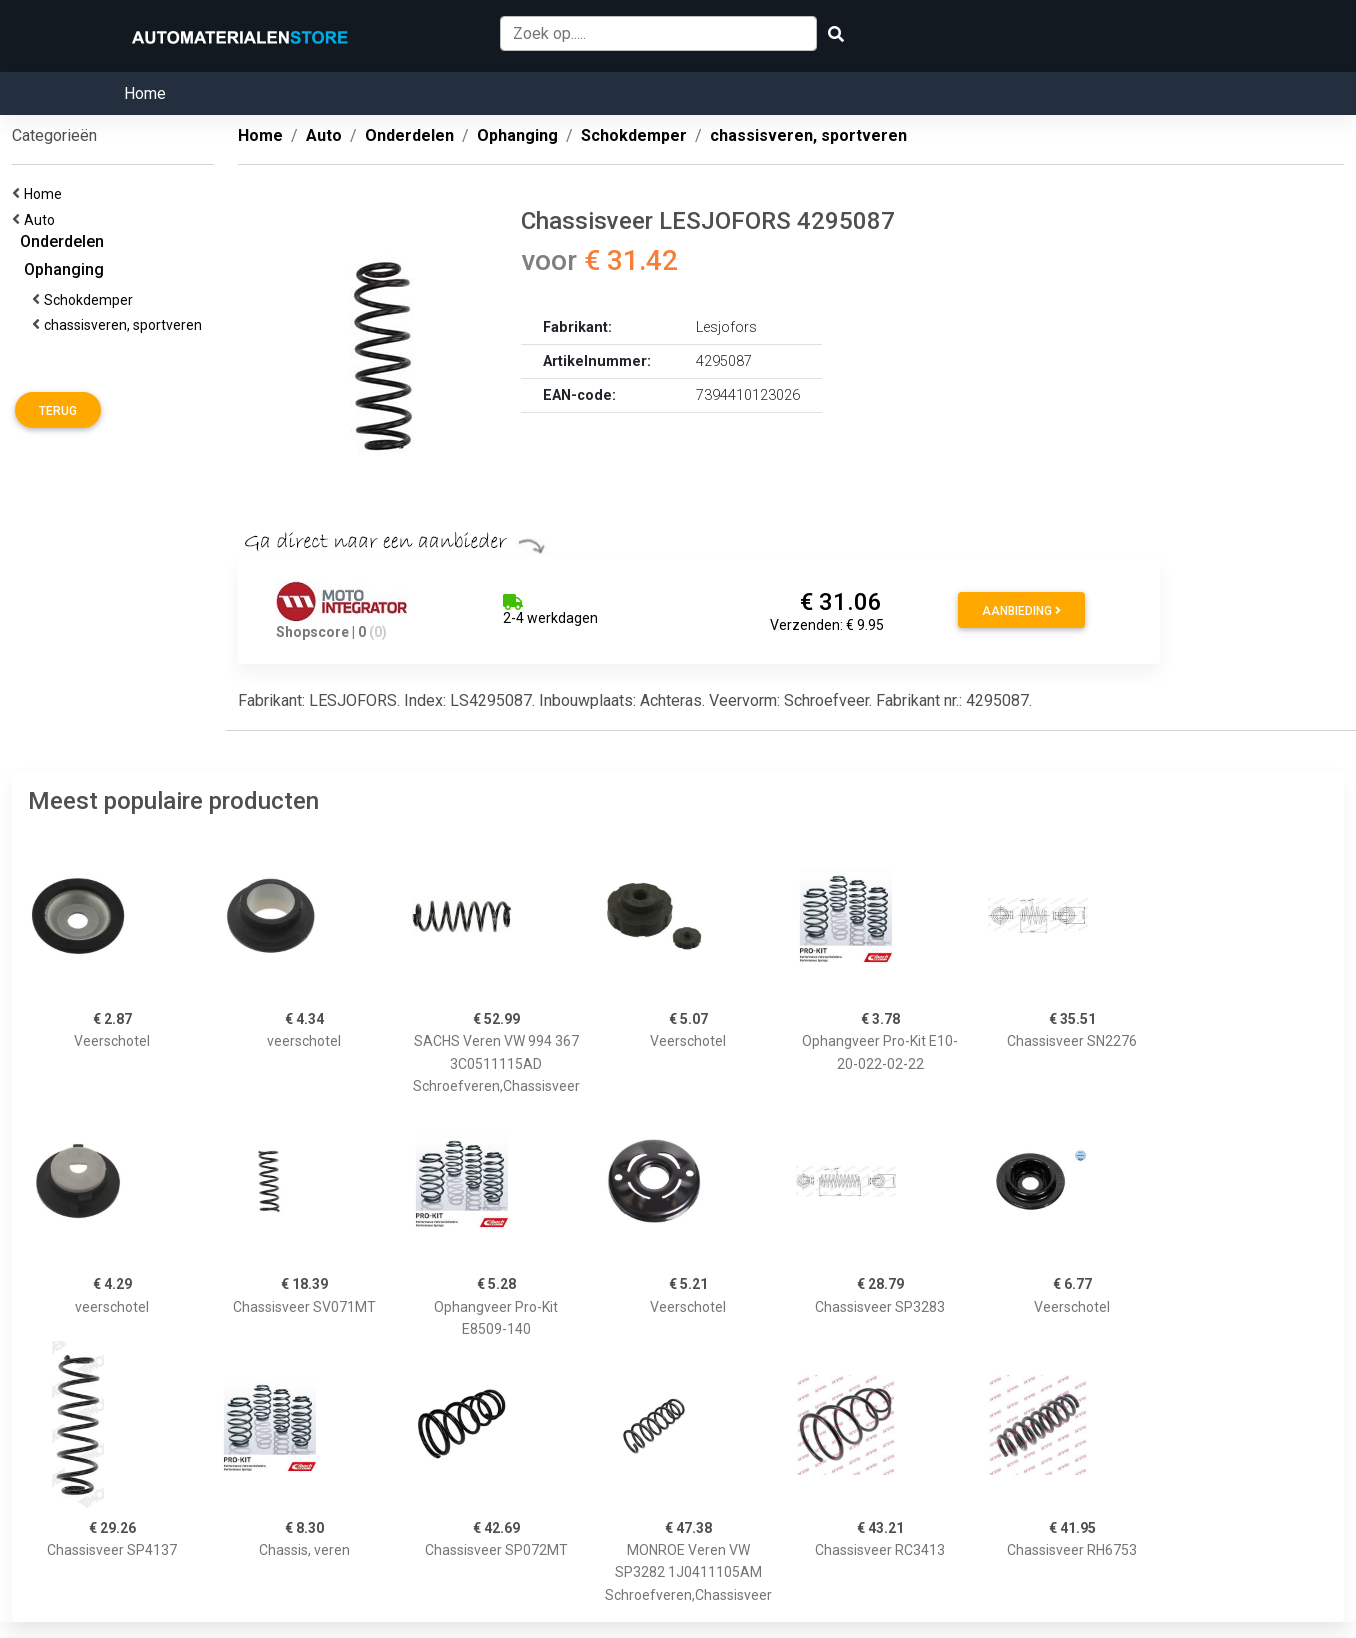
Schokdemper (91, 300)
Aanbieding (1021, 611)
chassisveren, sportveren (126, 325)
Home (145, 93)
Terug (58, 411)
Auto (42, 220)
